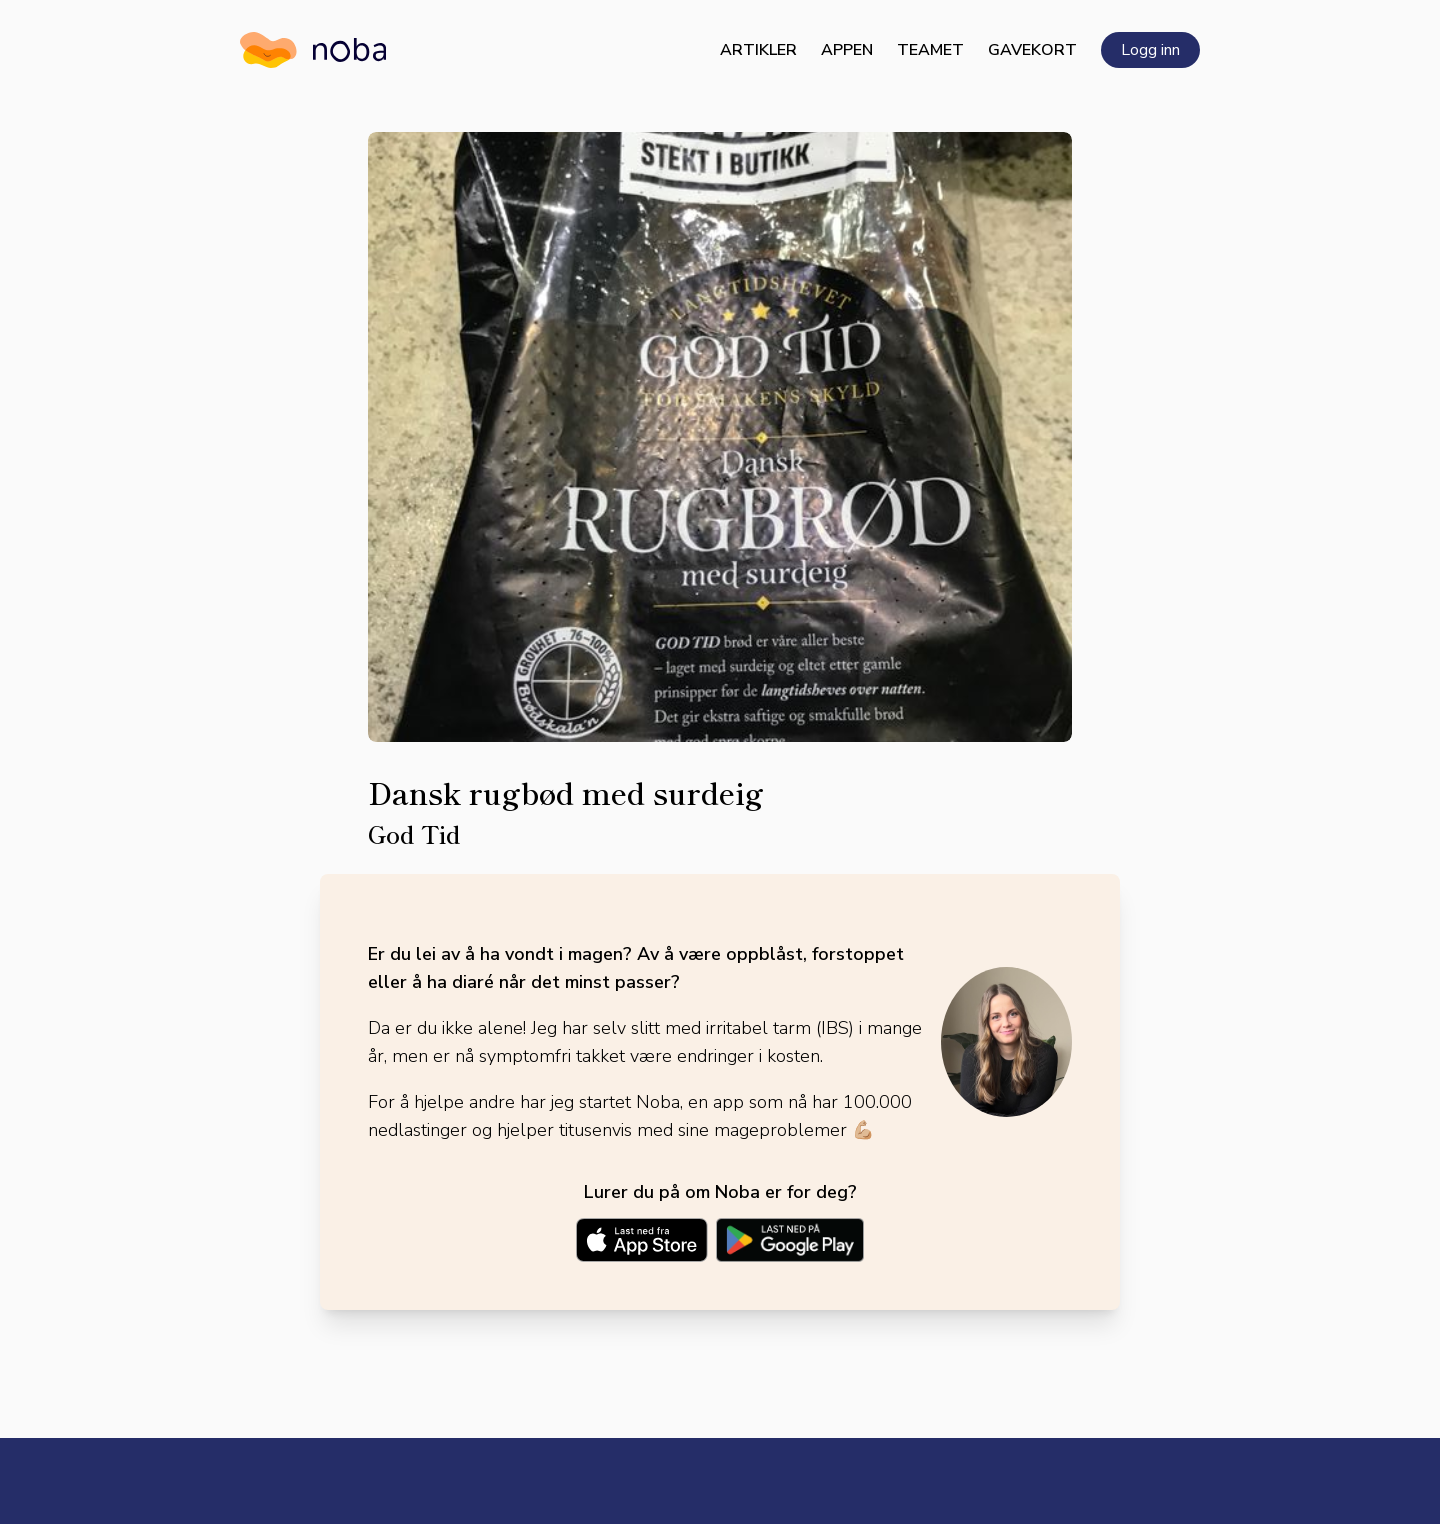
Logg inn (1150, 50)
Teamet (930, 50)
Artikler (758, 50)
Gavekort (1032, 50)
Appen (847, 50)
